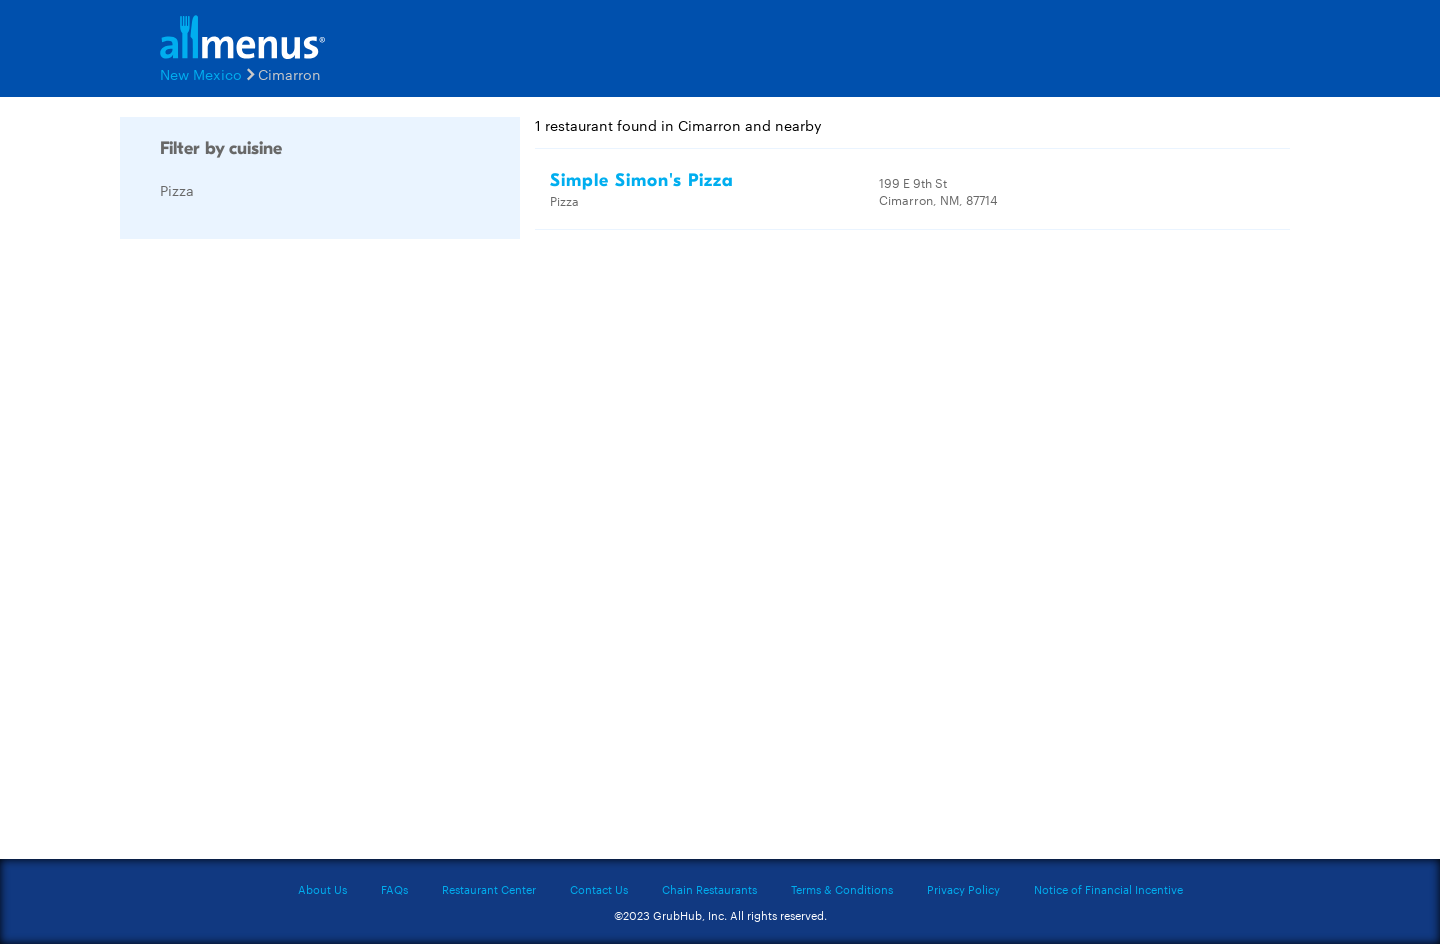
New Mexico (201, 74)
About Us (322, 889)
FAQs (394, 889)
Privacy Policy (963, 889)
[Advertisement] (270, 554)
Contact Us (599, 889)
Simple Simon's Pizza (642, 180)
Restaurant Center (489, 889)
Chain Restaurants (709, 889)
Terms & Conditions (842, 889)
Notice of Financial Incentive (1108, 889)
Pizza (177, 190)
